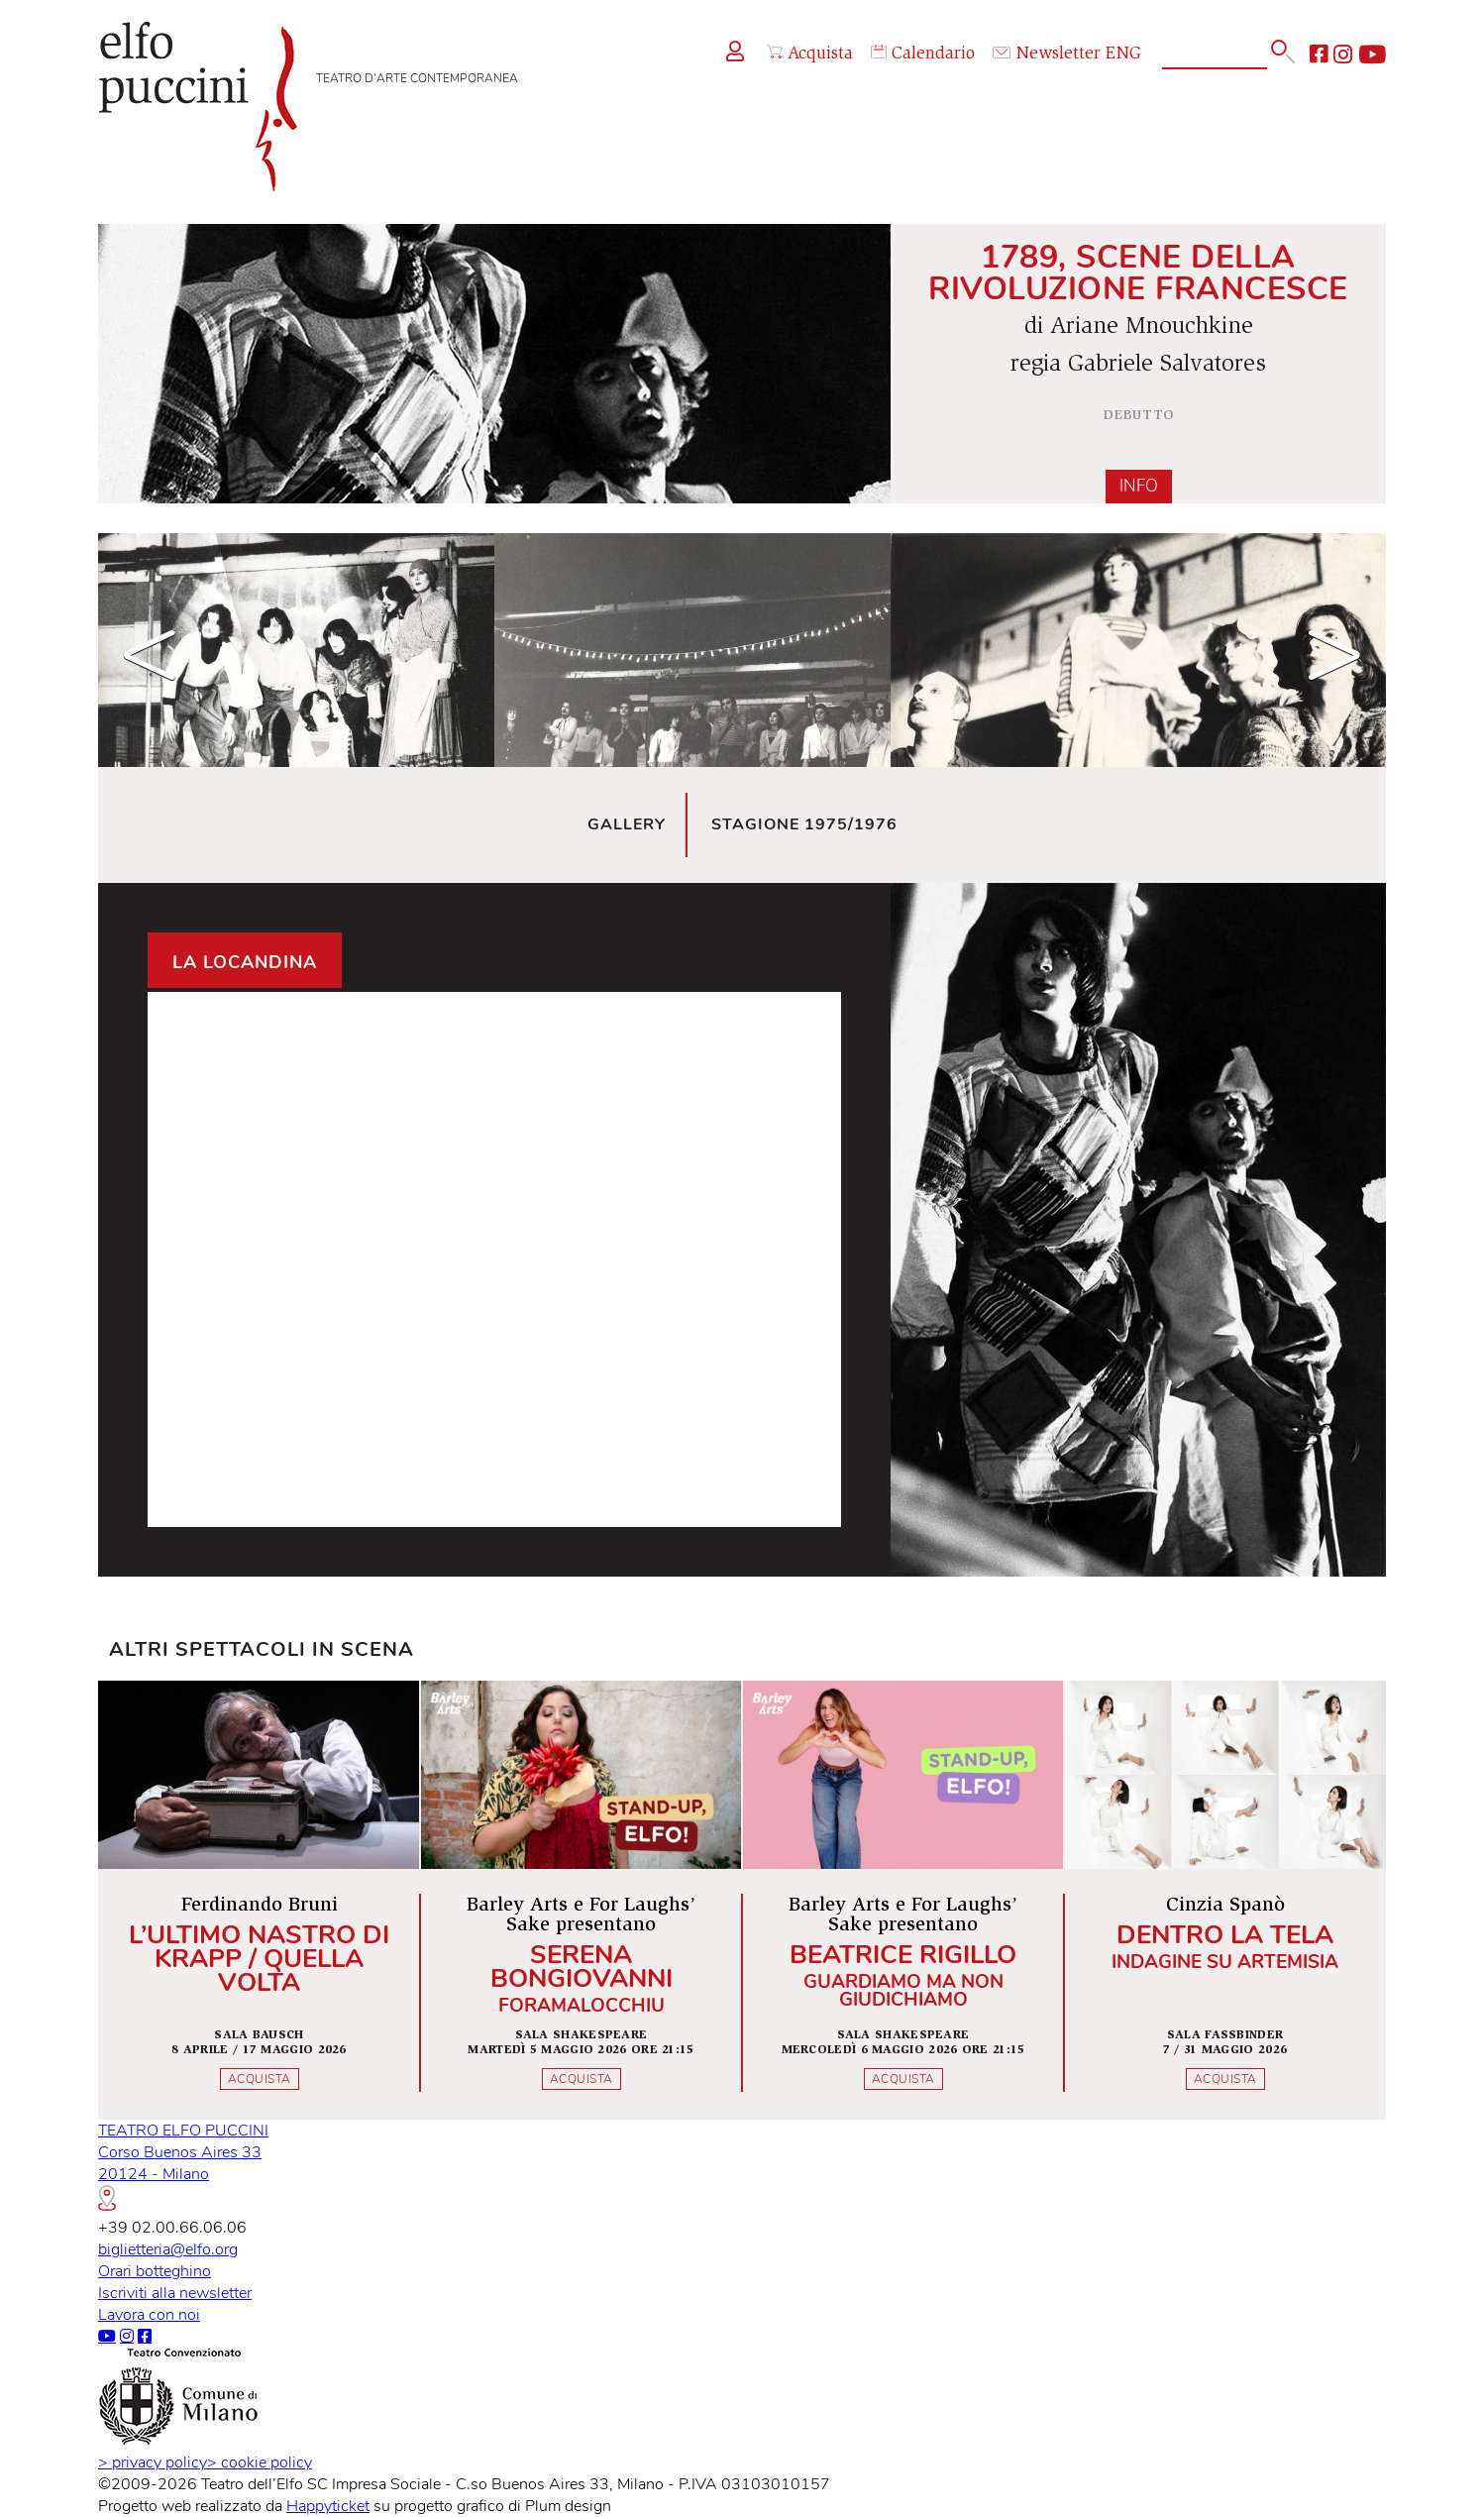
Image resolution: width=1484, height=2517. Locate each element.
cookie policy (259, 2462)
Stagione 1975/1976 (804, 824)
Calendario (923, 54)
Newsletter (1047, 54)
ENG (1123, 54)
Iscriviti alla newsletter (175, 2293)
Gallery (626, 824)
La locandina (244, 962)
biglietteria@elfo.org (168, 2249)
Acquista (810, 54)
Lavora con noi (149, 2315)
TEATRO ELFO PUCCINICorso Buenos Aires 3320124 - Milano (183, 2165)
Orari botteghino (154, 2271)
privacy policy (152, 2462)
